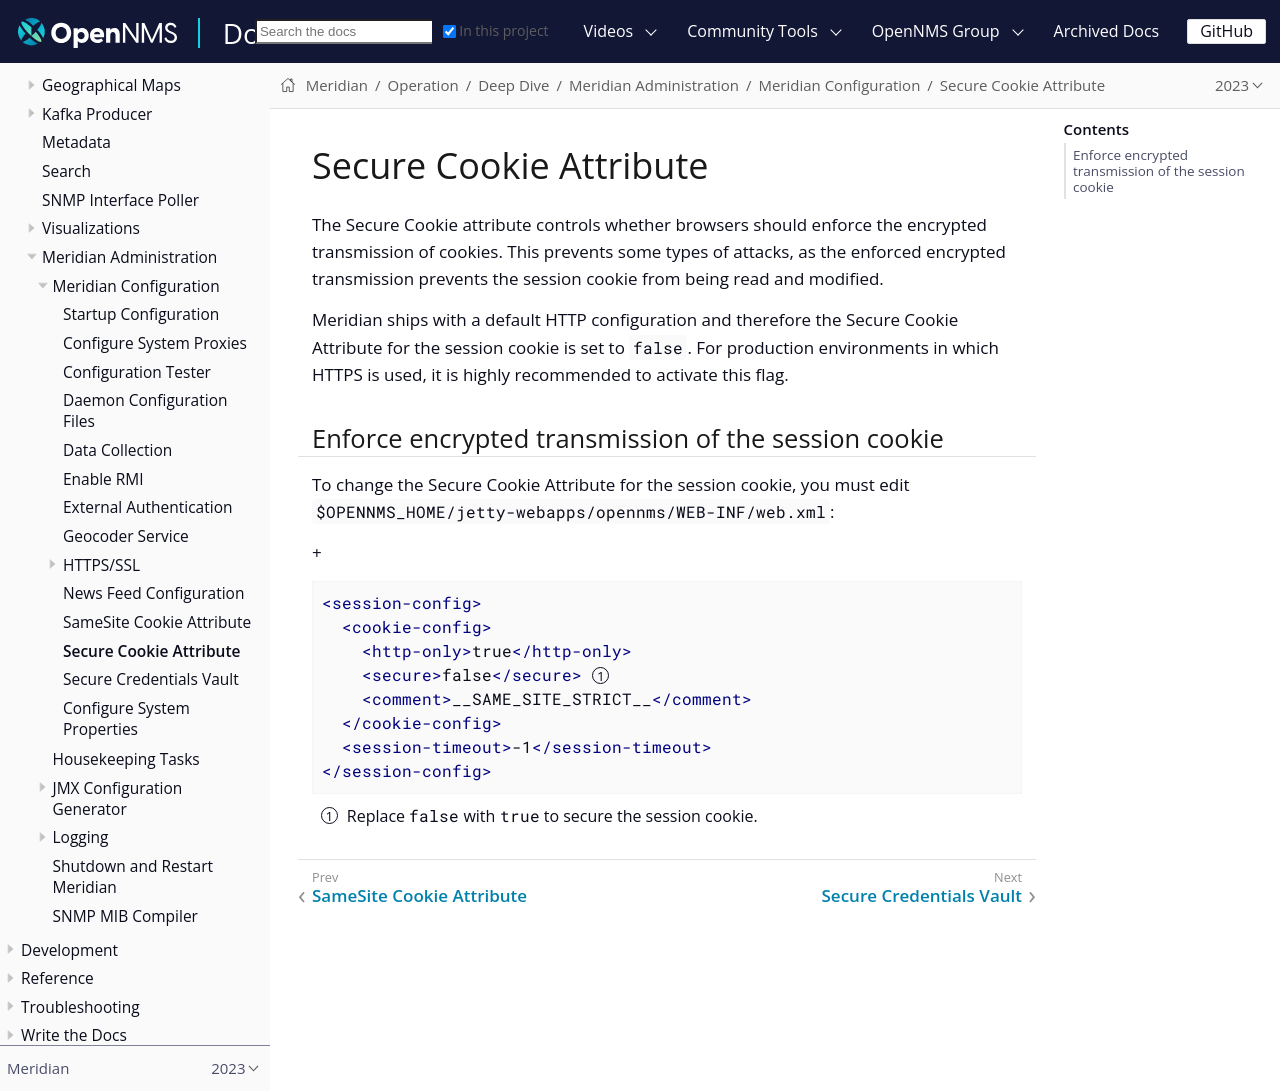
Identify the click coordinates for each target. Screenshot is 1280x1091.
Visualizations (91, 228)
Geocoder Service (126, 536)
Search (66, 171)
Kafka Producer (97, 114)
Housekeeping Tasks (126, 759)
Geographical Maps (111, 85)
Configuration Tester (137, 372)
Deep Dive (513, 85)
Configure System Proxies (155, 343)
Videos (609, 31)
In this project (495, 30)
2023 (1232, 85)
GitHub (1226, 31)
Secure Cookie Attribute (151, 651)
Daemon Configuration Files (145, 410)
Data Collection (117, 450)
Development (69, 950)
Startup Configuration (141, 314)
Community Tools (752, 31)
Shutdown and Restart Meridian (133, 876)
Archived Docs (1107, 31)
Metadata (76, 142)
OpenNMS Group (936, 31)
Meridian (337, 85)
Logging (81, 837)
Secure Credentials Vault (151, 679)
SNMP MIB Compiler (125, 916)
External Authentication (147, 507)
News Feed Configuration (153, 593)
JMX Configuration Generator (118, 798)
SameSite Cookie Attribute (157, 622)
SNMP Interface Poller (120, 200)
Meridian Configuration (136, 286)
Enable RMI (103, 479)
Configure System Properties (126, 718)
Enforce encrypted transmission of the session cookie (1159, 171)
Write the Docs (74, 1035)
